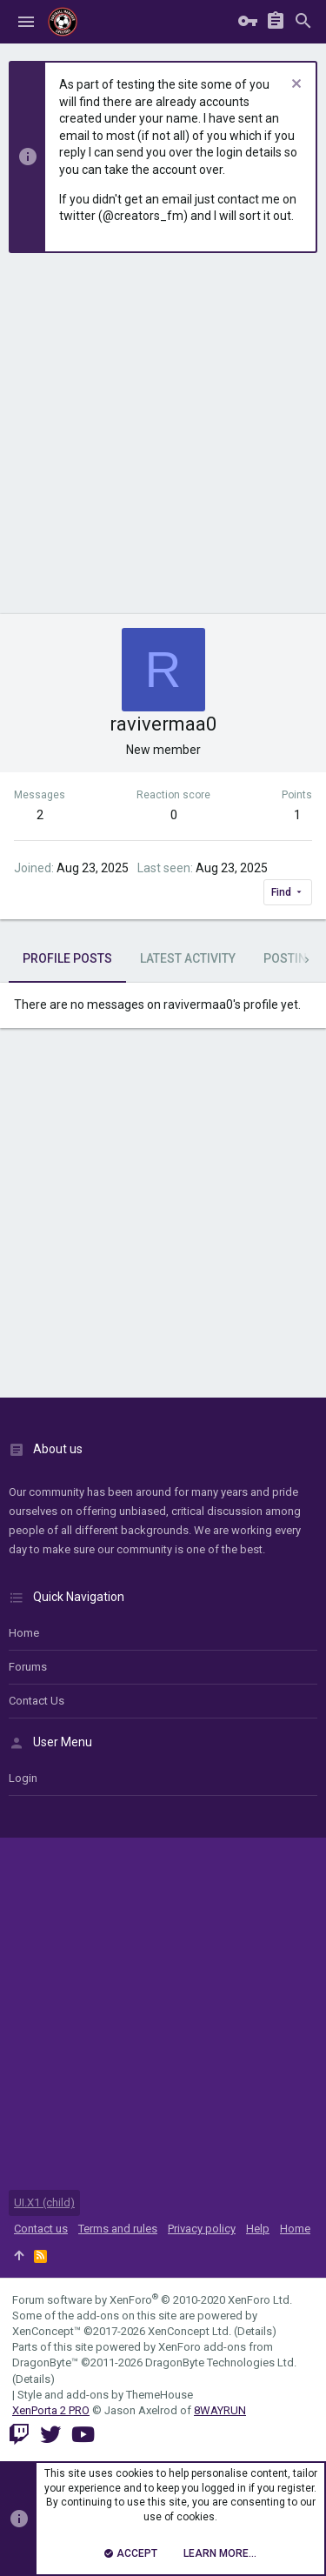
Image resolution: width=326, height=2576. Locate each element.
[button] (26, 21)
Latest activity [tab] (188, 958)
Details (254, 2331)
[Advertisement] (163, 442)
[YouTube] (83, 2435)
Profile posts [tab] (67, 958)
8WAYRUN (220, 2410)
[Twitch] (19, 2435)
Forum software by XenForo (152, 2299)
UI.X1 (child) (44, 2202)
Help (257, 2228)
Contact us (36, 1700)
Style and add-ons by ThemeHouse (105, 2394)
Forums (28, 1666)
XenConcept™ (46, 2331)
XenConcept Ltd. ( (192, 2331)
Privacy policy (202, 2228)
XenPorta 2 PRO (51, 2410)
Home (24, 1632)
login (23, 1778)
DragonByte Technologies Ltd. (220, 2362)
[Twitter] (50, 2435)
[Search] (303, 22)
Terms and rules (117, 2228)
